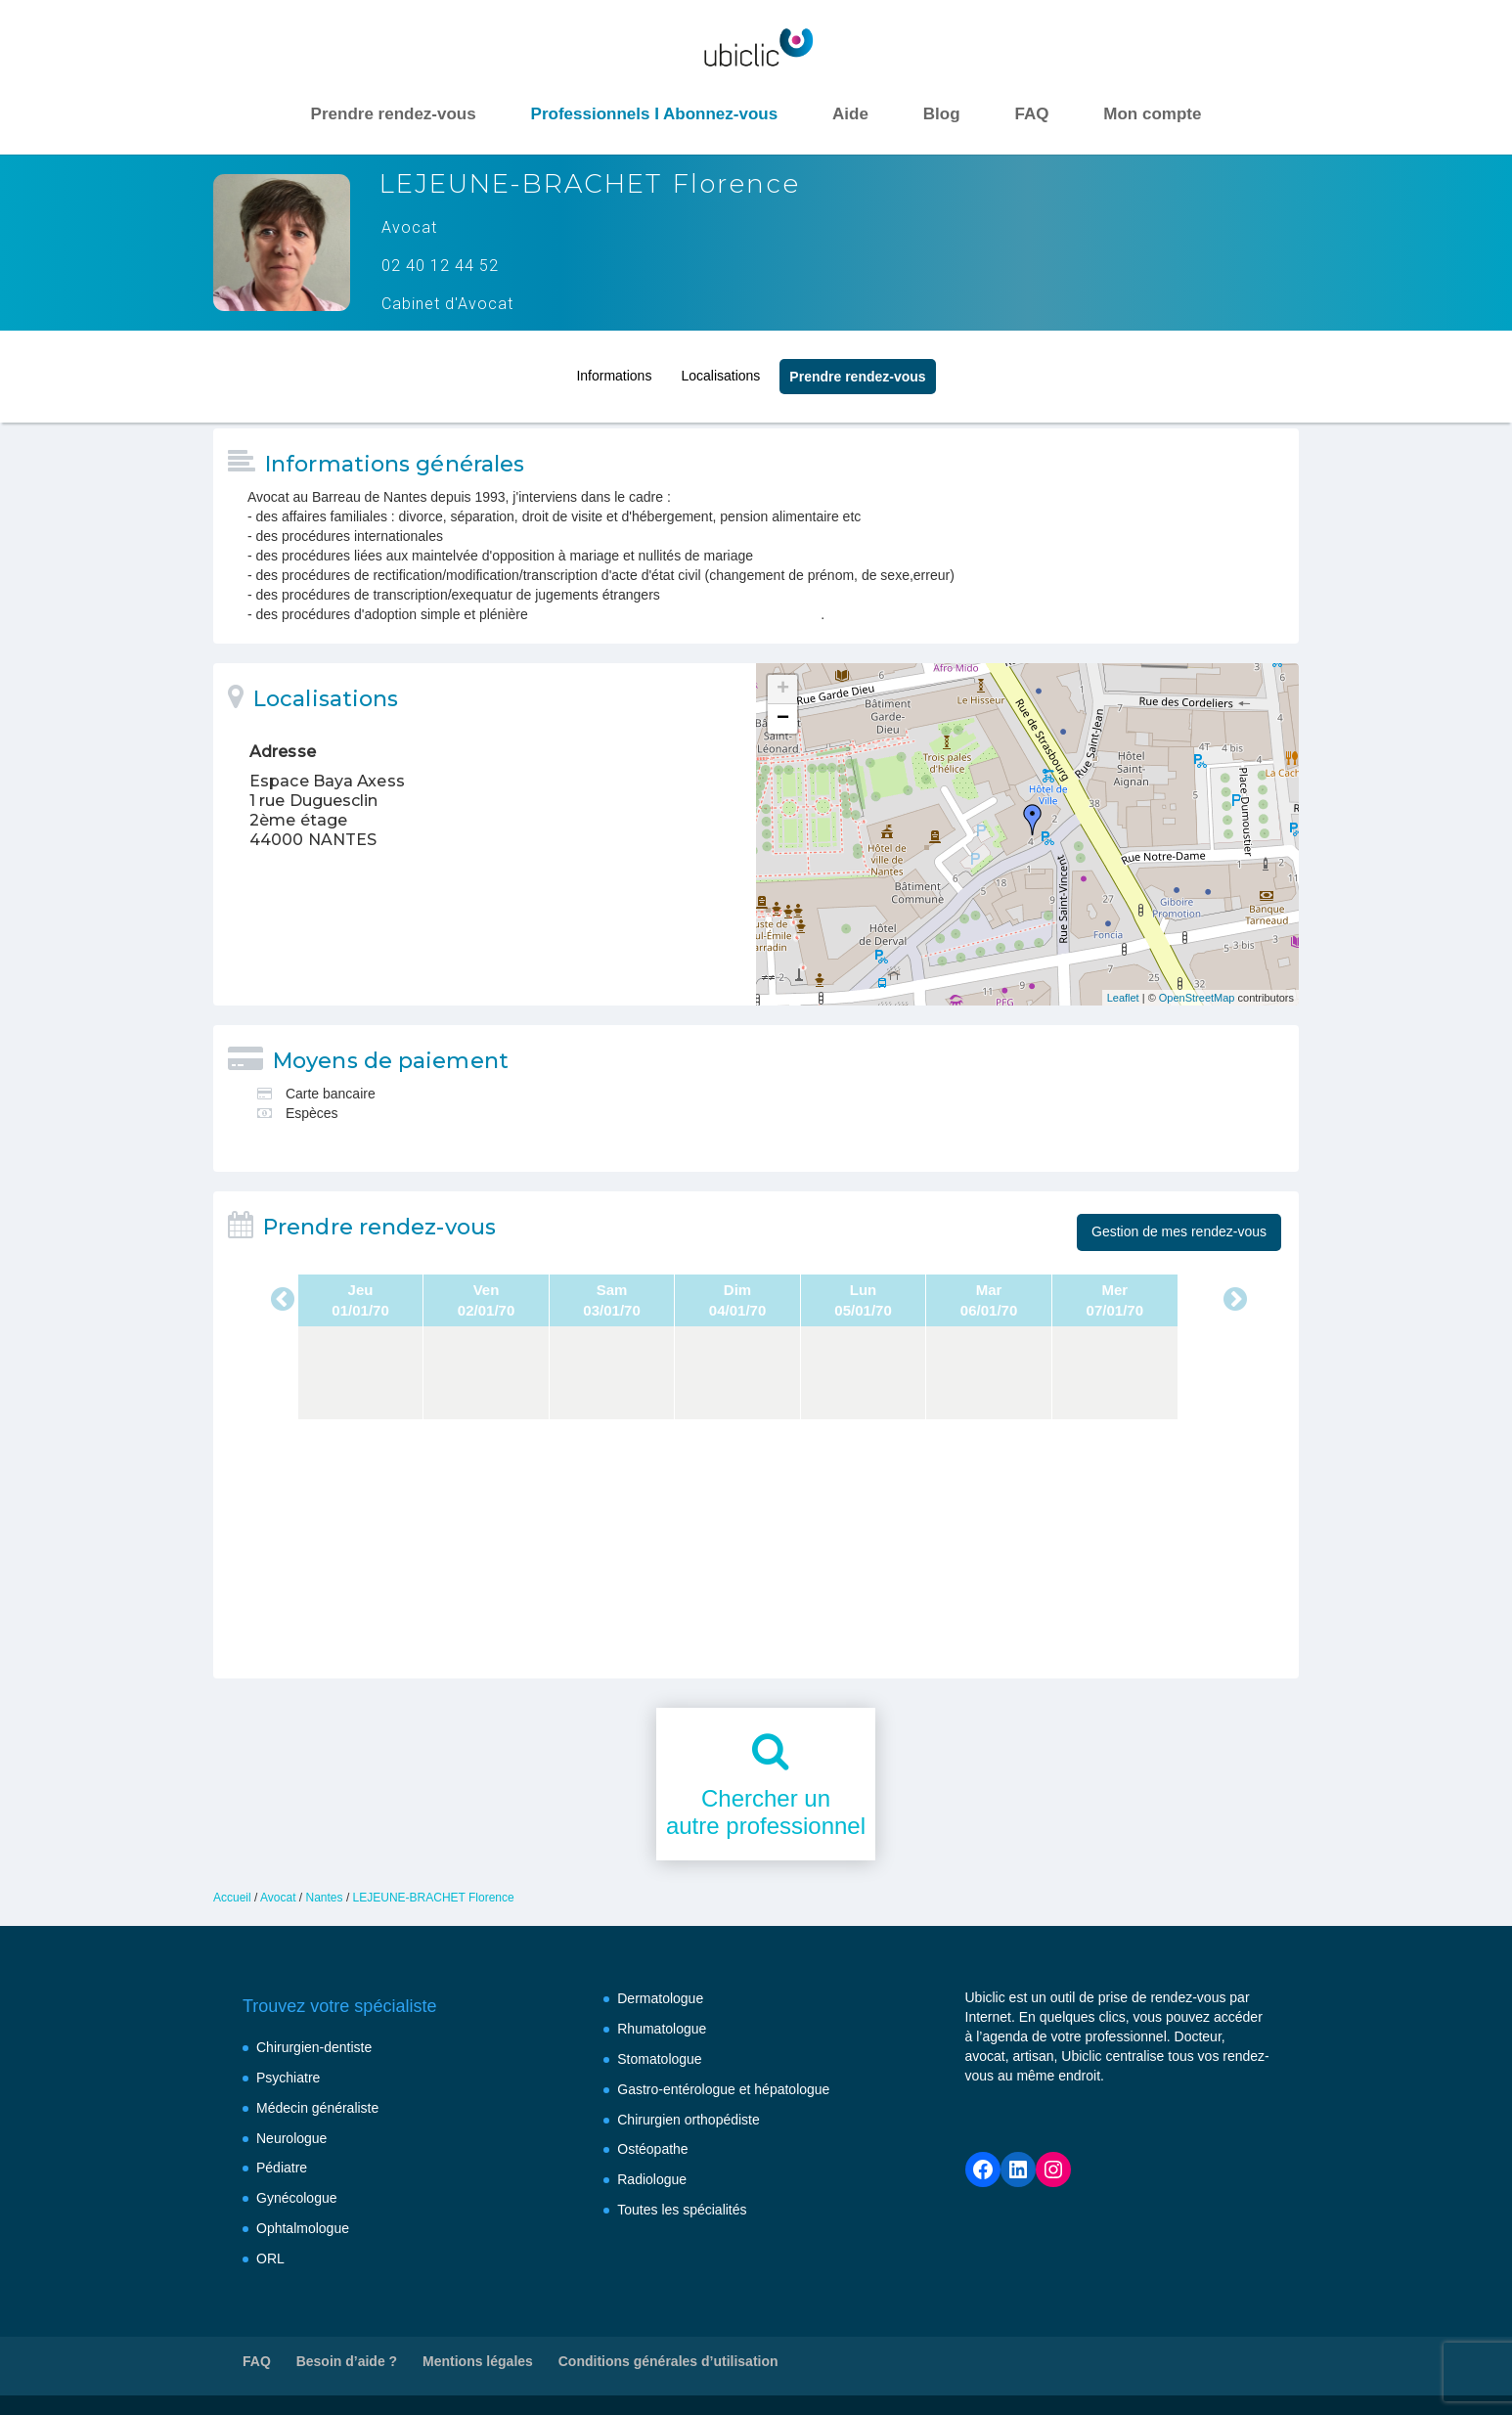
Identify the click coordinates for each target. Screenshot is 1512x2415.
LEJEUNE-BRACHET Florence (433, 1897)
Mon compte (1152, 114)
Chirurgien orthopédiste (688, 2119)
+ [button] (783, 689)
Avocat (277, 1897)
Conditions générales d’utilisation (668, 2361)
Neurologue (291, 2138)
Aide (850, 114)
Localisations (720, 370)
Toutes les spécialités (681, 2209)
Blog (941, 114)
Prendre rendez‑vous (857, 371)
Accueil (232, 1897)
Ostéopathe (652, 2149)
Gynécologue (296, 2198)
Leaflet (1123, 998)
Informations (613, 370)
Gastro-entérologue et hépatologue (723, 2089)
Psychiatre (288, 2077)
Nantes (324, 1897)
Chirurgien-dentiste (314, 2047)
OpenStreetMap (1197, 998)
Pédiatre (281, 2167)
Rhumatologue (661, 2028)
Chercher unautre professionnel (766, 1812)
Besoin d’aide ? (346, 2361)
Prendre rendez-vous (393, 114)
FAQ (1031, 114)
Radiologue (652, 2179)
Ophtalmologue (302, 2228)
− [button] (783, 719)
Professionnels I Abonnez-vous (654, 114)
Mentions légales (477, 2361)
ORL (270, 2258)
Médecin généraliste (317, 2108)
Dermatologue (660, 1998)
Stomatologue (659, 2059)
